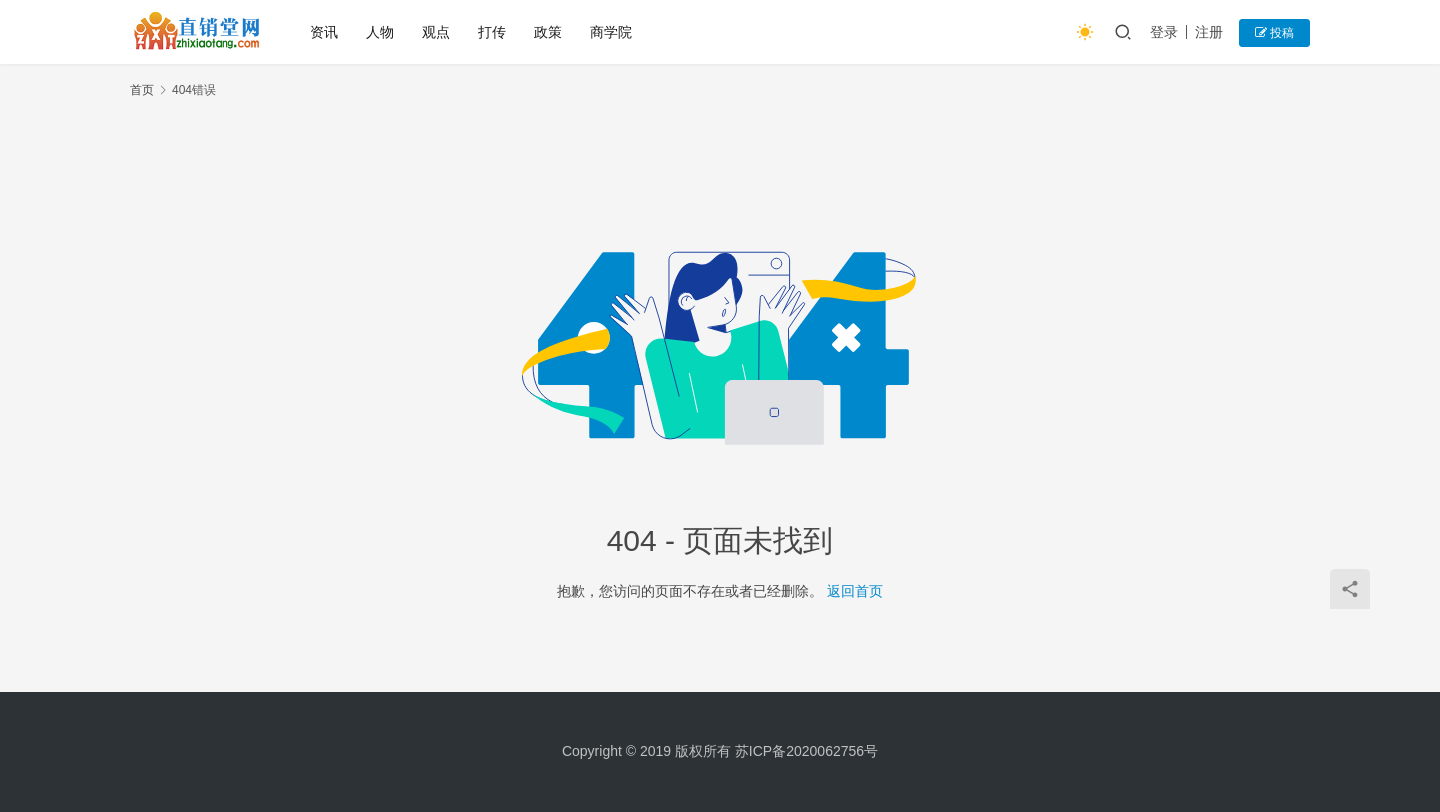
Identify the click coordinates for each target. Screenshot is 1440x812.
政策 (548, 32)
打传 (492, 32)
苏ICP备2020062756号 (806, 751)
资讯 (324, 32)
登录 (1164, 32)
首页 (142, 90)
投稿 (1274, 33)
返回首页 (855, 591)
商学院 (611, 32)
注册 (1209, 32)
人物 (380, 32)
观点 (436, 32)
